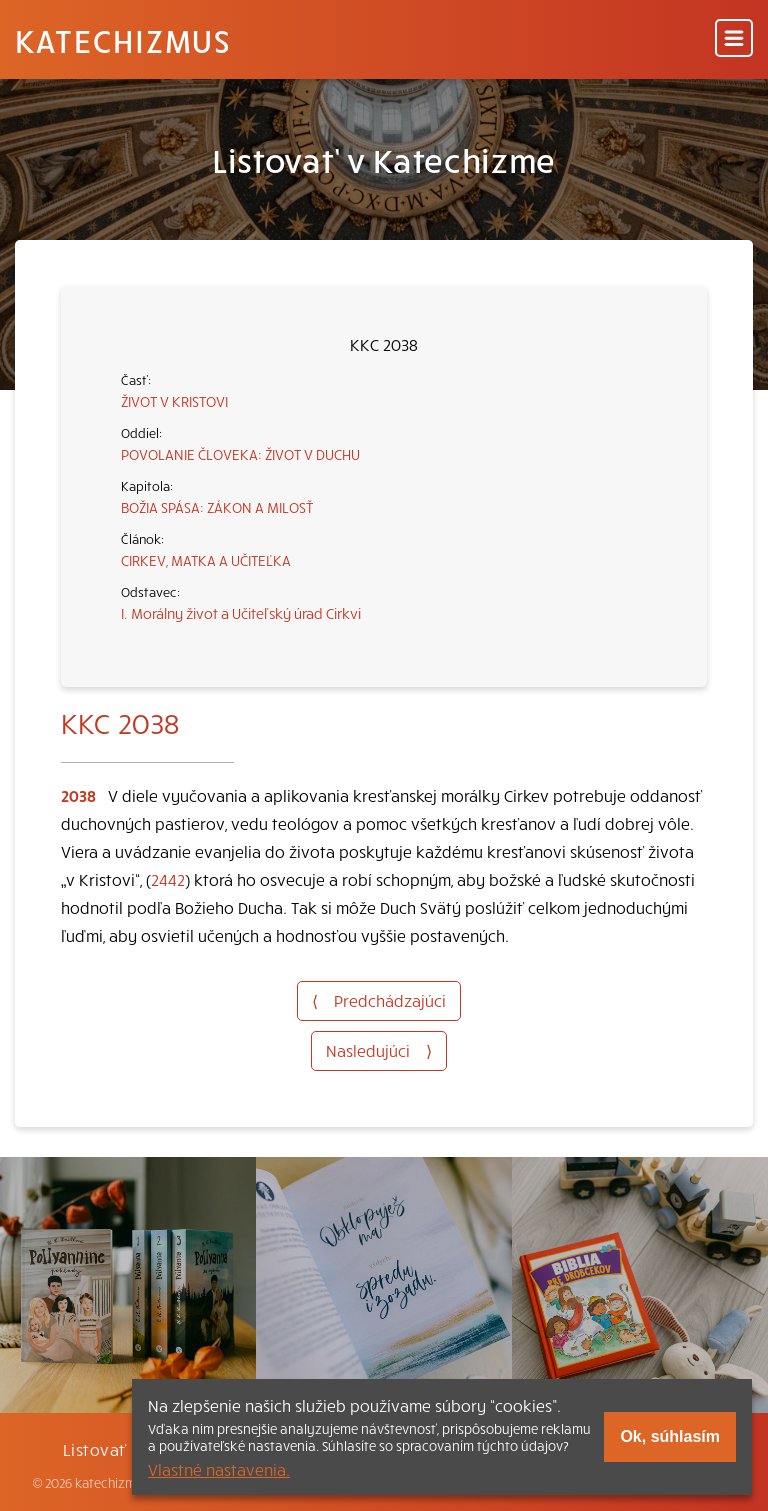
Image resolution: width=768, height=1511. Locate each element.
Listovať (95, 1449)
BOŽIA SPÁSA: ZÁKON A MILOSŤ (217, 507)
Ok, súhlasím (670, 1436)
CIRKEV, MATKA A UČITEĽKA (206, 560)
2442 (168, 879)
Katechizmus (123, 40)
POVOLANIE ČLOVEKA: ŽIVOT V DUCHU (240, 454)
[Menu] (734, 39)
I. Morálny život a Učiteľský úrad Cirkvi (241, 613)
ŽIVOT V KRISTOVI (174, 401)
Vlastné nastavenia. (219, 1469)
